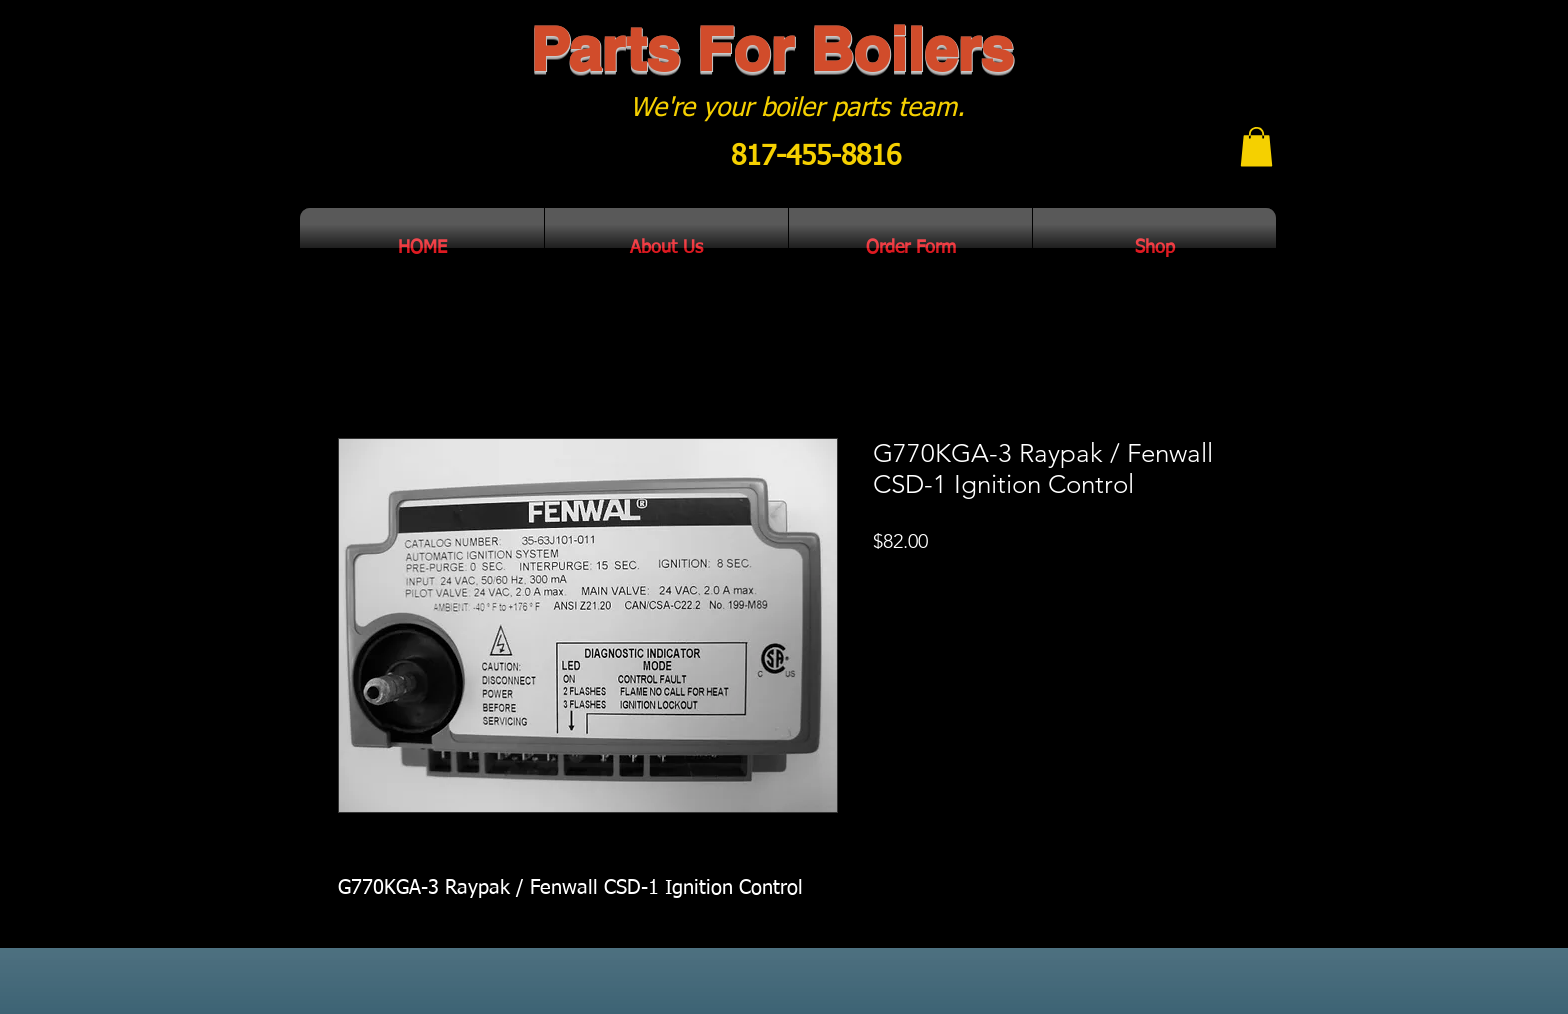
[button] (1256, 146)
